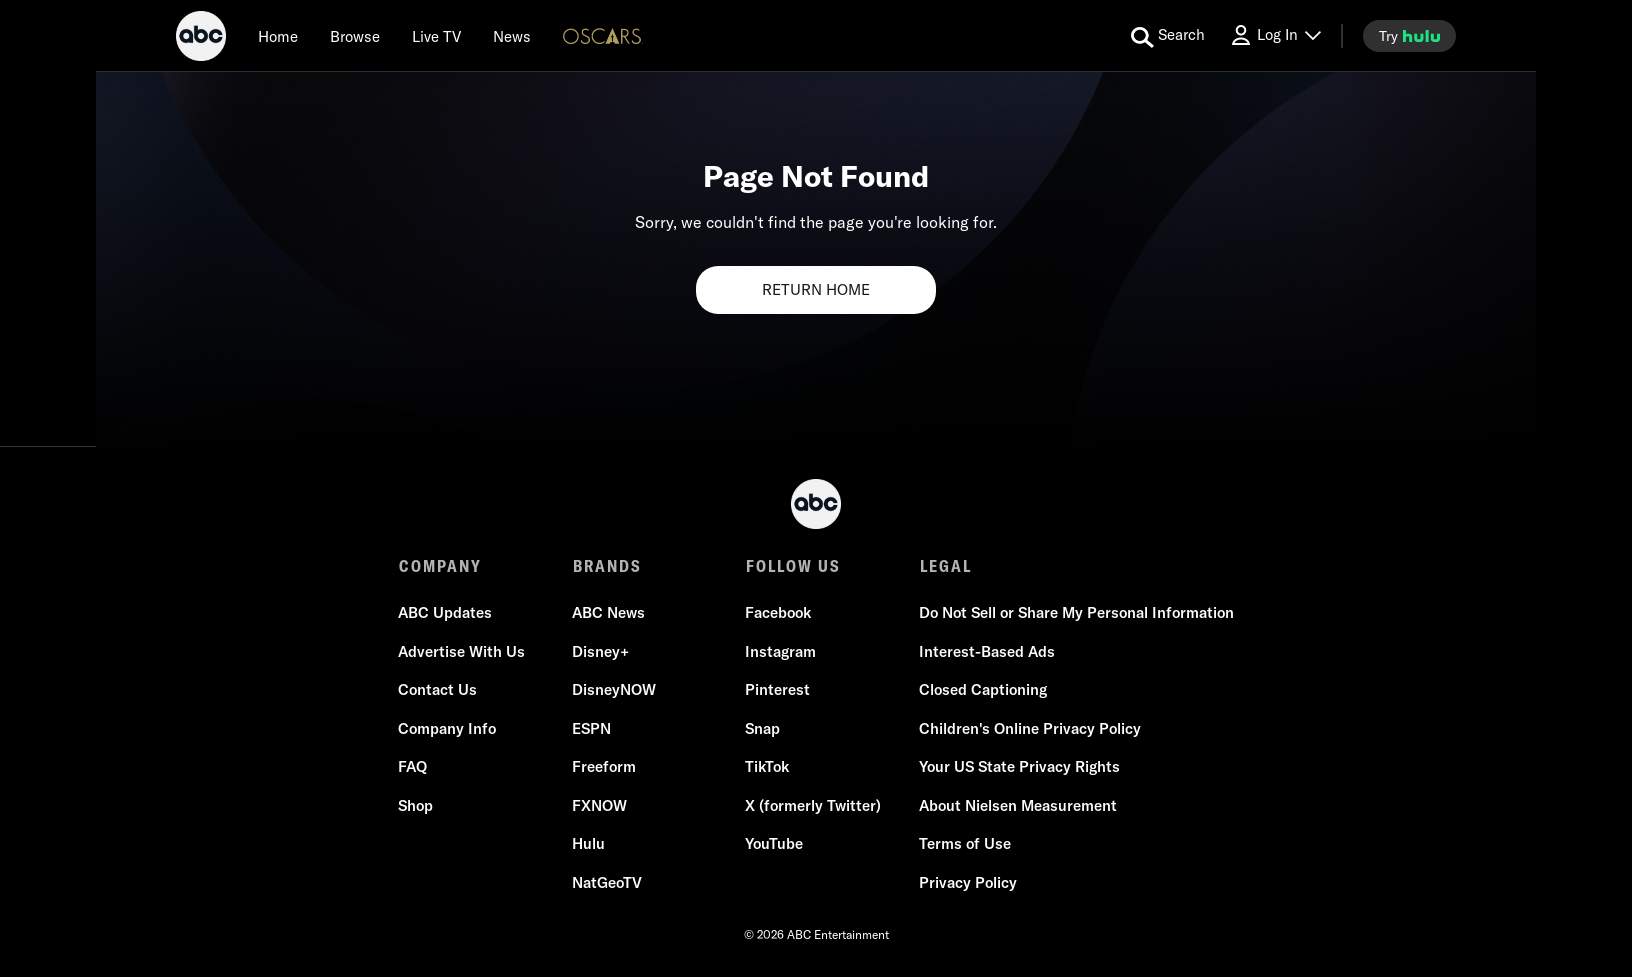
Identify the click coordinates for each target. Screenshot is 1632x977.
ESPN (591, 729)
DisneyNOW (614, 690)
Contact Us (438, 690)
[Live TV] (436, 36)
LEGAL (944, 566)
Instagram (780, 652)
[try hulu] (1409, 36)
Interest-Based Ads (986, 652)
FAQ (413, 767)
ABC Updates (446, 613)
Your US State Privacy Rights (1018, 767)
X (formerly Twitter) (813, 806)
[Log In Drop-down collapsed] (1275, 35)
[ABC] (201, 39)
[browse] (355, 36)
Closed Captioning (982, 690)
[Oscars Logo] (603, 35)
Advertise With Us (462, 652)
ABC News (608, 613)
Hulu (588, 844)
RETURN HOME (816, 289)
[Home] (278, 36)
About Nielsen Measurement (1017, 806)
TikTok (767, 767)
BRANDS (606, 566)
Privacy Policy (967, 883)
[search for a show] (1168, 36)
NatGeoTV (607, 883)
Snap (762, 729)
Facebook (778, 613)
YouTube (774, 844)
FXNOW (599, 806)
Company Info (448, 729)
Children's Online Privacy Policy (1029, 729)
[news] (512, 36)
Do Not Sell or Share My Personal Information (1075, 613)
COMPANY (440, 566)
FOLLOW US (792, 566)
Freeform (604, 767)
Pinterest (777, 690)
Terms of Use (964, 844)
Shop (416, 806)
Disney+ (600, 652)
